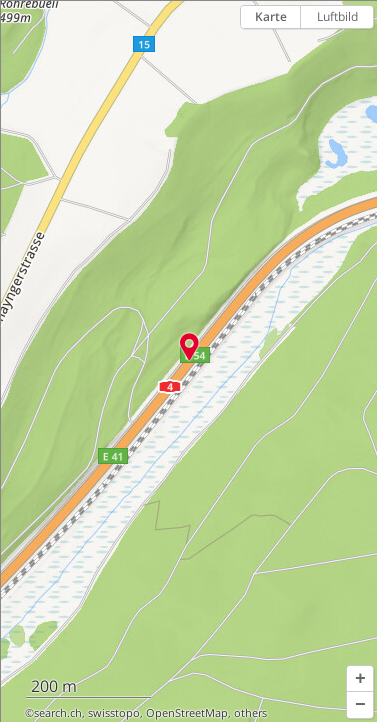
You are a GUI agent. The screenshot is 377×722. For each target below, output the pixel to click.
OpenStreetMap (187, 713)
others (250, 713)
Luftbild (337, 16)
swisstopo (114, 713)
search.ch (58, 713)
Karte (271, 16)
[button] (360, 679)
